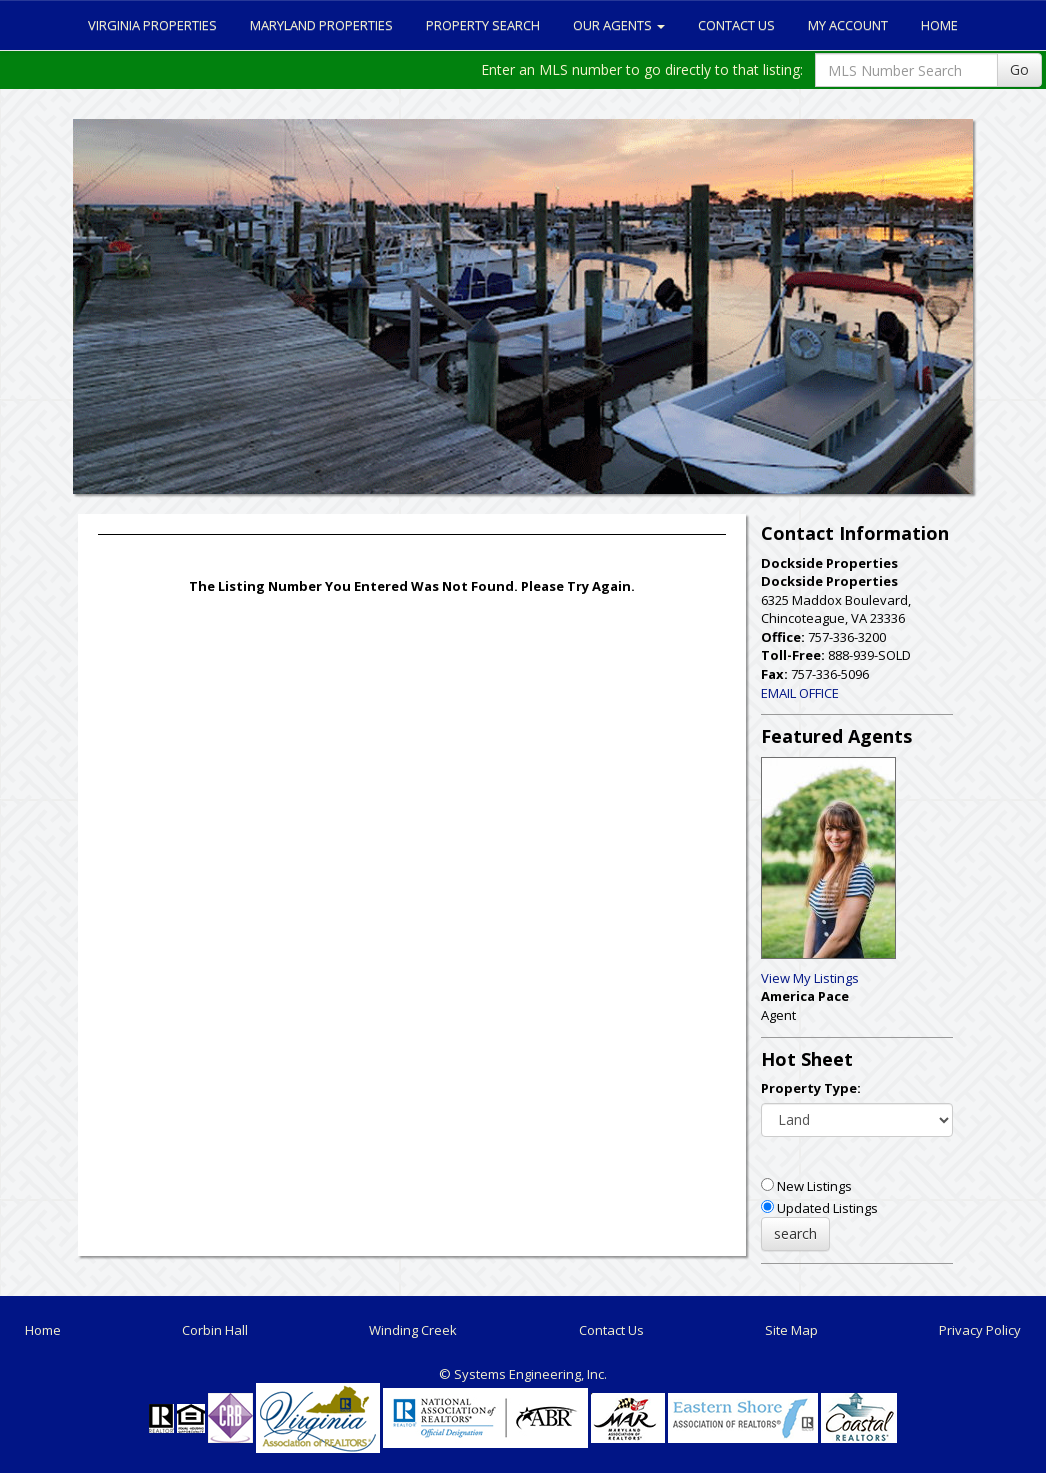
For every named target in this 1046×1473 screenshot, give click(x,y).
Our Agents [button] (619, 25)
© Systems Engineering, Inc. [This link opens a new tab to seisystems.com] (523, 1374)
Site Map (791, 1330)
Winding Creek (413, 1330)
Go (1019, 69)
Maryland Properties (321, 25)
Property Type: (811, 1088)
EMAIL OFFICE (800, 693)
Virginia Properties (152, 25)
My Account (848, 25)
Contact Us (736, 25)
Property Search (483, 25)
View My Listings (810, 978)
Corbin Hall (215, 1330)
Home (939, 25)
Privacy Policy (980, 1330)
